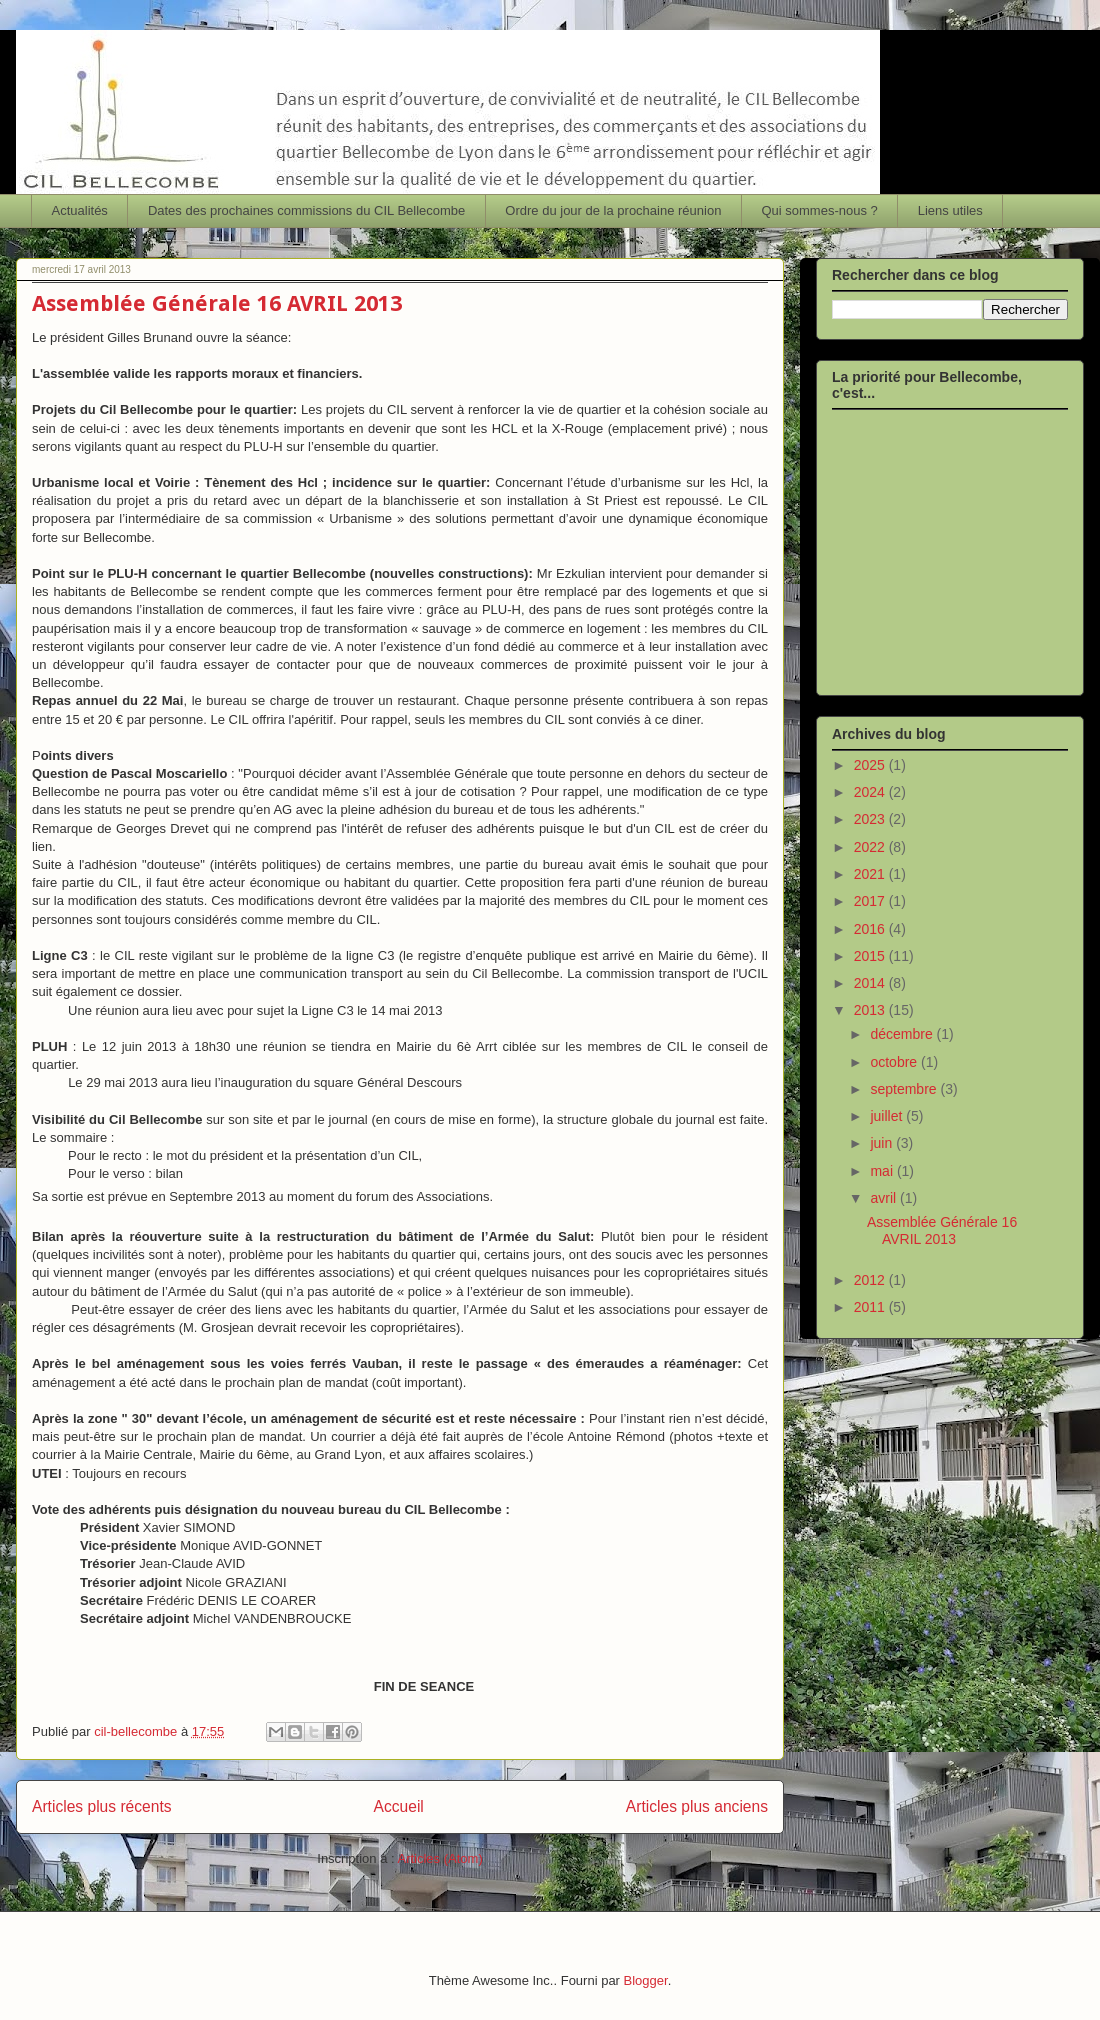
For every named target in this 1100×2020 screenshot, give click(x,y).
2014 (871, 983)
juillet (888, 1116)
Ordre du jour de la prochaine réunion (613, 210)
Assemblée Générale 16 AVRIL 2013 (217, 303)
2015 (871, 956)
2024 (871, 792)
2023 (871, 819)
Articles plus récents (102, 1806)
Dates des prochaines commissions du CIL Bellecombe (306, 210)
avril (885, 1198)
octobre (895, 1062)
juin (883, 1143)
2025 (871, 765)
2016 (871, 929)
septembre (905, 1089)
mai (883, 1171)
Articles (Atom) (439, 1858)
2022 (871, 847)
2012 (871, 1280)
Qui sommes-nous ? (819, 210)
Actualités (80, 210)
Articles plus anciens (697, 1806)
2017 (871, 901)
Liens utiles (950, 210)
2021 (871, 874)
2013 (871, 1010)
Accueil (399, 1806)
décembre (903, 1034)
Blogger (646, 1980)
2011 (871, 1307)
